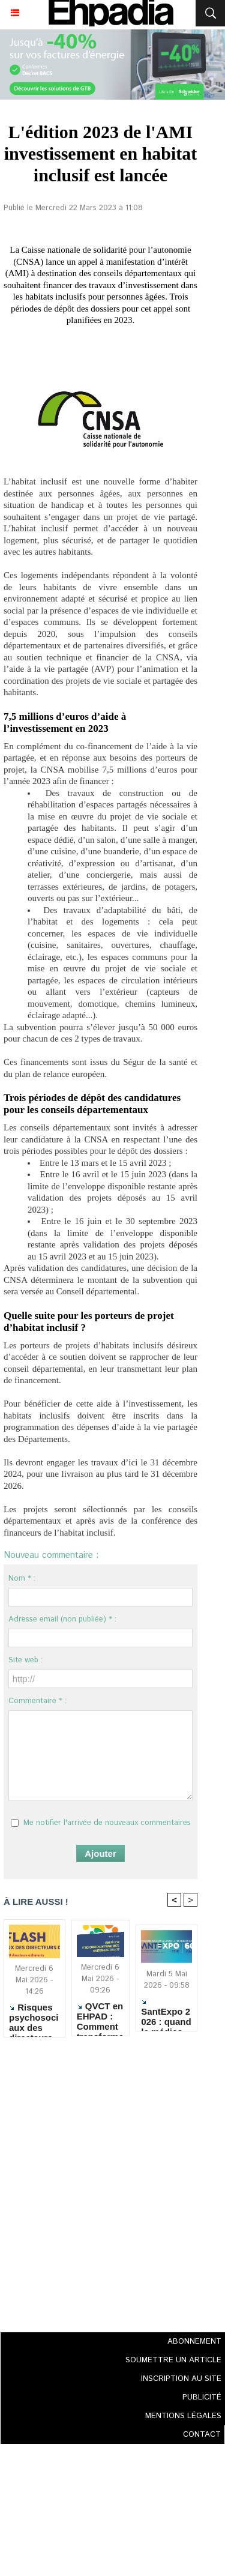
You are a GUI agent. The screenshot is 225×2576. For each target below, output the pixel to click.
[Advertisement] (97, 2181)
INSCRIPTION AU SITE (181, 2378)
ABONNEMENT (194, 2341)
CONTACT (202, 2434)
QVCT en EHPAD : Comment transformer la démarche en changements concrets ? (100, 2016)
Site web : (25, 1660)
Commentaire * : (37, 1701)
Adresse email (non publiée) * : (62, 1619)
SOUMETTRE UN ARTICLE (173, 2360)
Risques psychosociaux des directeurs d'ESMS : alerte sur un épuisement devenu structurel (34, 2017)
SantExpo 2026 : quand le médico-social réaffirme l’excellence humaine (166, 2013)
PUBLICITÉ (201, 2397)
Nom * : (21, 1578)
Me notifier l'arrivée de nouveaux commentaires (107, 1823)
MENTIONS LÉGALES (183, 2416)
